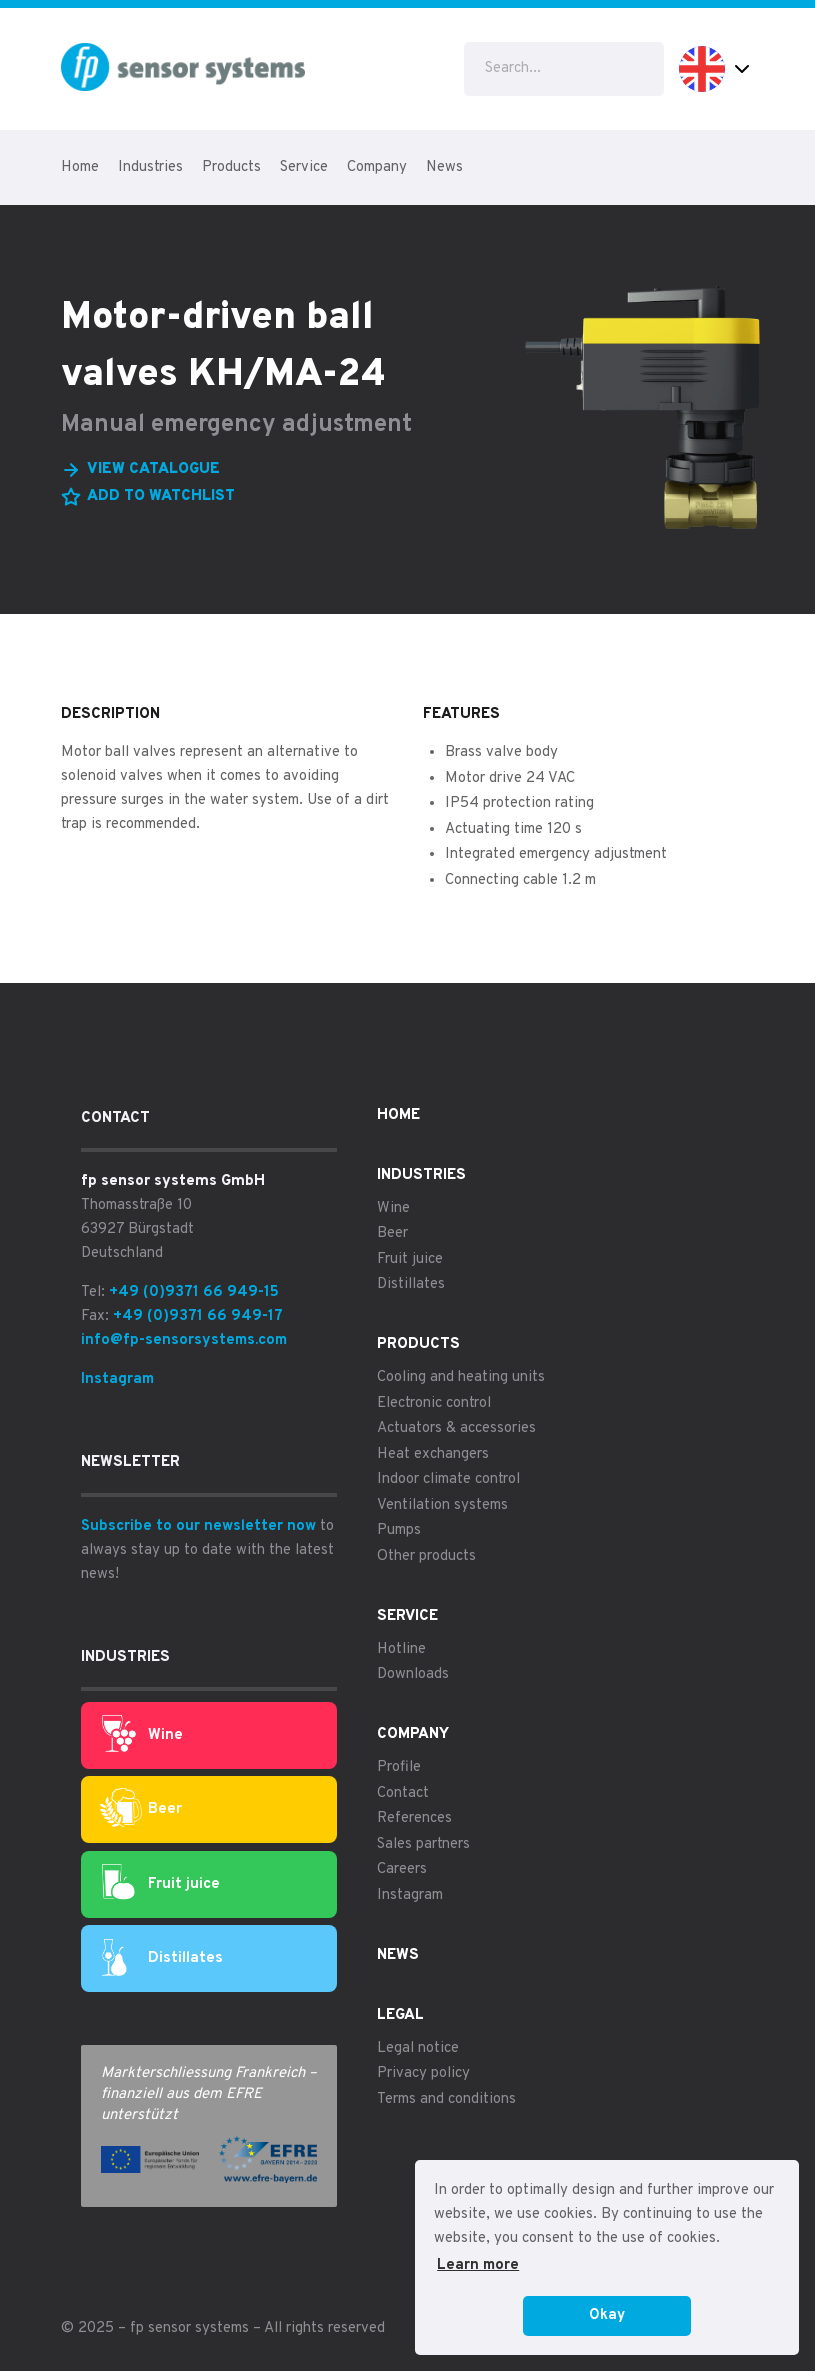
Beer (141, 1809)
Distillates (162, 1959)
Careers (402, 1869)
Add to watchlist (161, 496)
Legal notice (418, 2048)
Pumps (399, 1530)
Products (231, 167)
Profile (399, 1767)
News (444, 167)
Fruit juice (161, 1884)
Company (377, 167)
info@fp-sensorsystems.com (184, 1340)
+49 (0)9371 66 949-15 (194, 1292)
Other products (426, 1556)
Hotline (401, 1649)
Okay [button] (607, 2315)
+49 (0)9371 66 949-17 (198, 1316)
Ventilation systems (442, 1505)
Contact (403, 1793)
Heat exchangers (433, 1454)
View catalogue (153, 469)
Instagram (117, 1379)
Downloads (413, 1674)
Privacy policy (423, 2073)
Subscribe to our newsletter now (198, 1526)
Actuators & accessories (456, 1428)
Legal (400, 2015)
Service (304, 167)
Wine (142, 1735)
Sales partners (423, 1844)
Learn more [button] (478, 2265)
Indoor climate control (448, 1479)
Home (80, 167)
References (414, 1818)
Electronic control (434, 1403)
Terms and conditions (446, 2099)
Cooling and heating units (461, 1377)
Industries (150, 167)
